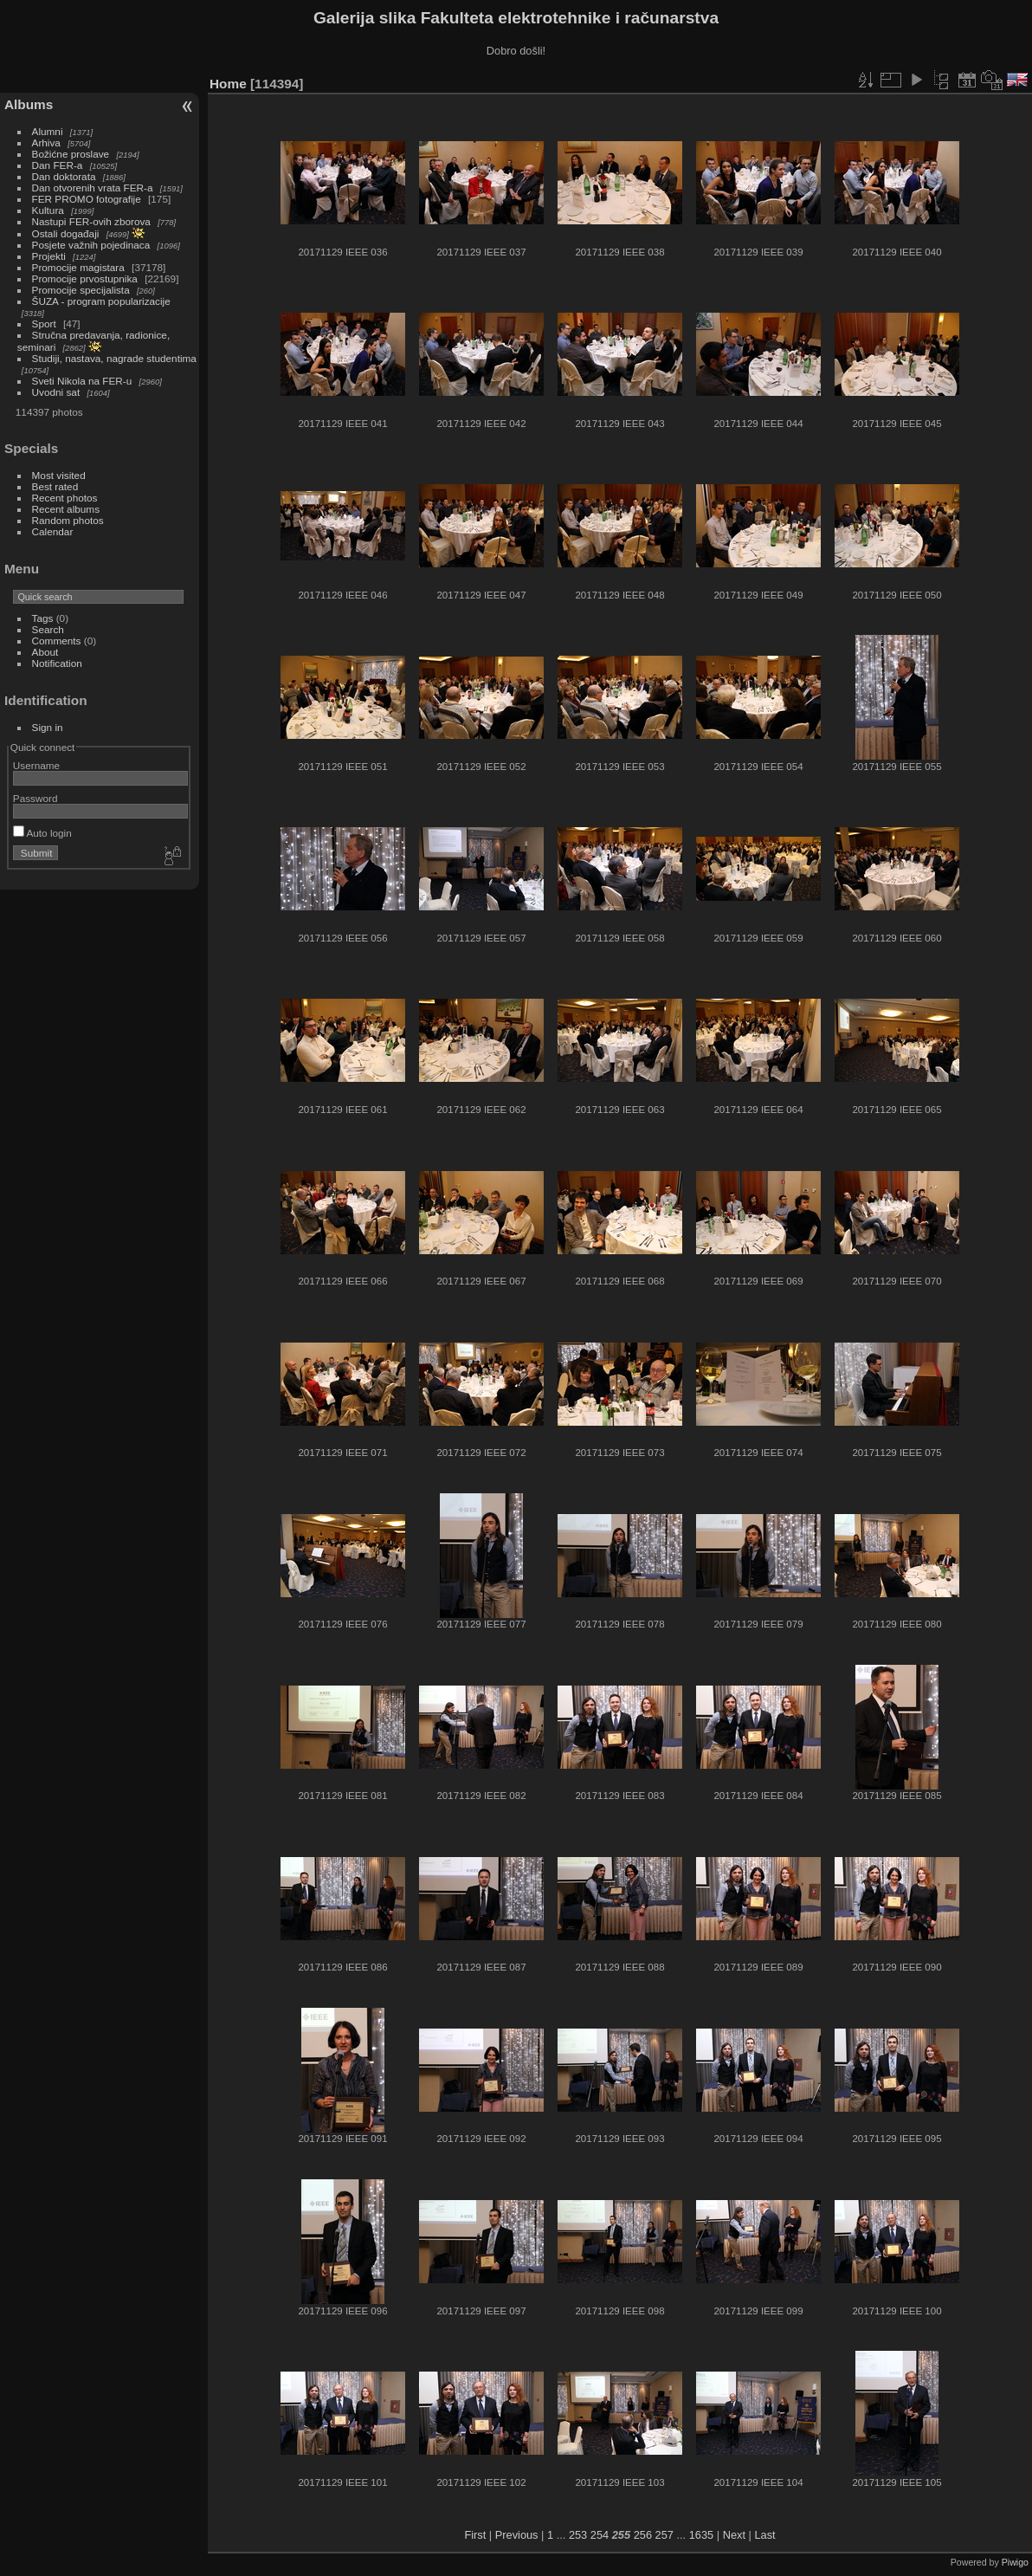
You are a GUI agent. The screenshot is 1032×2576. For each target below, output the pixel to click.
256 (643, 2534)
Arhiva (46, 142)
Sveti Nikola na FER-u (82, 380)
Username (36, 765)
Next (734, 2534)
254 (599, 2534)
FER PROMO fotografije (86, 198)
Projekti (49, 256)
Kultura (48, 210)
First (475, 2534)
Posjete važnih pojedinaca (91, 244)
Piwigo (1015, 2562)
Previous (517, 2534)
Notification (57, 663)
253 (578, 2534)
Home (228, 83)
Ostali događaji (66, 233)
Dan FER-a (57, 165)
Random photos (68, 520)
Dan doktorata (64, 176)
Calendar (53, 531)
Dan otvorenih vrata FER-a (92, 187)
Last (764, 2534)
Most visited (59, 475)
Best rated (55, 486)
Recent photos (65, 497)
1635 (701, 2534)
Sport (44, 323)
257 (664, 2534)
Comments (56, 640)
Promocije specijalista (81, 289)
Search (48, 629)
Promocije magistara (78, 267)
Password (35, 798)
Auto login (42, 832)
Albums (28, 104)
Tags (43, 618)
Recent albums (66, 509)
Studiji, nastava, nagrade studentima (114, 358)
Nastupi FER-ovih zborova (91, 221)
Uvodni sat (56, 392)
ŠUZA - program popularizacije (101, 301)
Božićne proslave (71, 153)
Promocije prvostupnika (85, 278)
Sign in (47, 727)
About (45, 651)
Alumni (47, 131)
